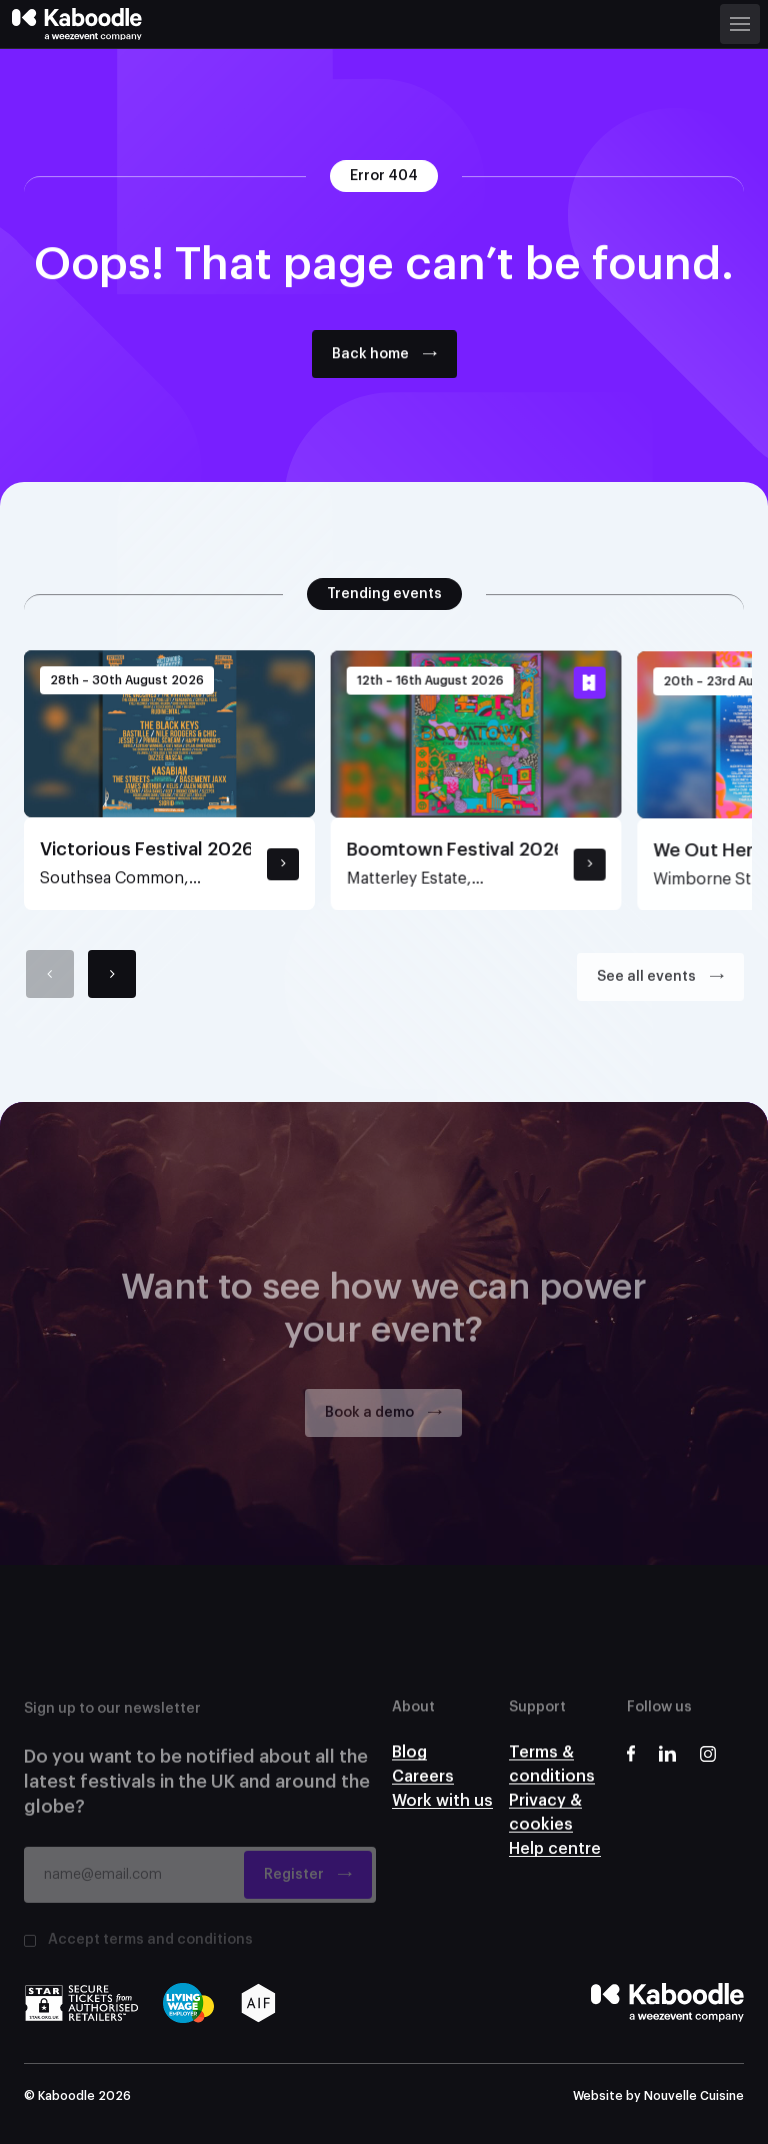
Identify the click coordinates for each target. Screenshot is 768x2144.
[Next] (112, 983)
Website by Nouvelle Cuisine (658, 2096)
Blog (409, 1764)
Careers (423, 1794)
